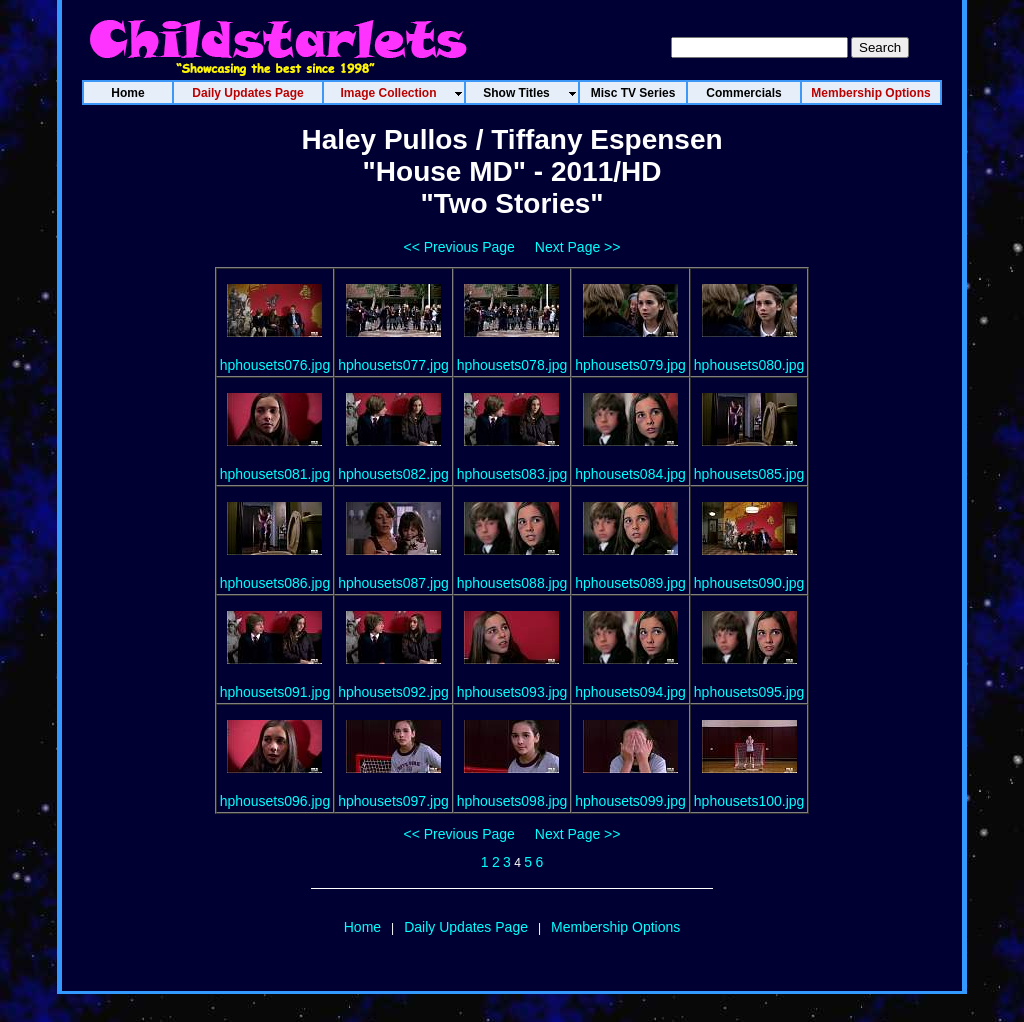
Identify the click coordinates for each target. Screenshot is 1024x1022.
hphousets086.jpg (275, 583)
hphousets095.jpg (749, 692)
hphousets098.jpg (512, 801)
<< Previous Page (459, 247)
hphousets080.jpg (749, 365)
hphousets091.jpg (275, 692)
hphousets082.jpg (393, 474)
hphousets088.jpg (512, 583)
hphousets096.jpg (275, 801)
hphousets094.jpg (630, 692)
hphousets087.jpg (393, 583)
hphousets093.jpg (512, 692)
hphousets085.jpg (749, 474)
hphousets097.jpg (393, 801)
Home (362, 927)
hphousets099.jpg (630, 801)
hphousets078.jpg (512, 365)
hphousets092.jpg (393, 692)
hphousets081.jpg (275, 474)
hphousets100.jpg (749, 801)
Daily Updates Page (466, 927)
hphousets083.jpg (512, 474)
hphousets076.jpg (275, 365)
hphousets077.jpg (393, 365)
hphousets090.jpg (749, 583)
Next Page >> (578, 247)
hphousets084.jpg (630, 474)
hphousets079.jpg (630, 365)
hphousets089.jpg (630, 583)
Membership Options (615, 927)
